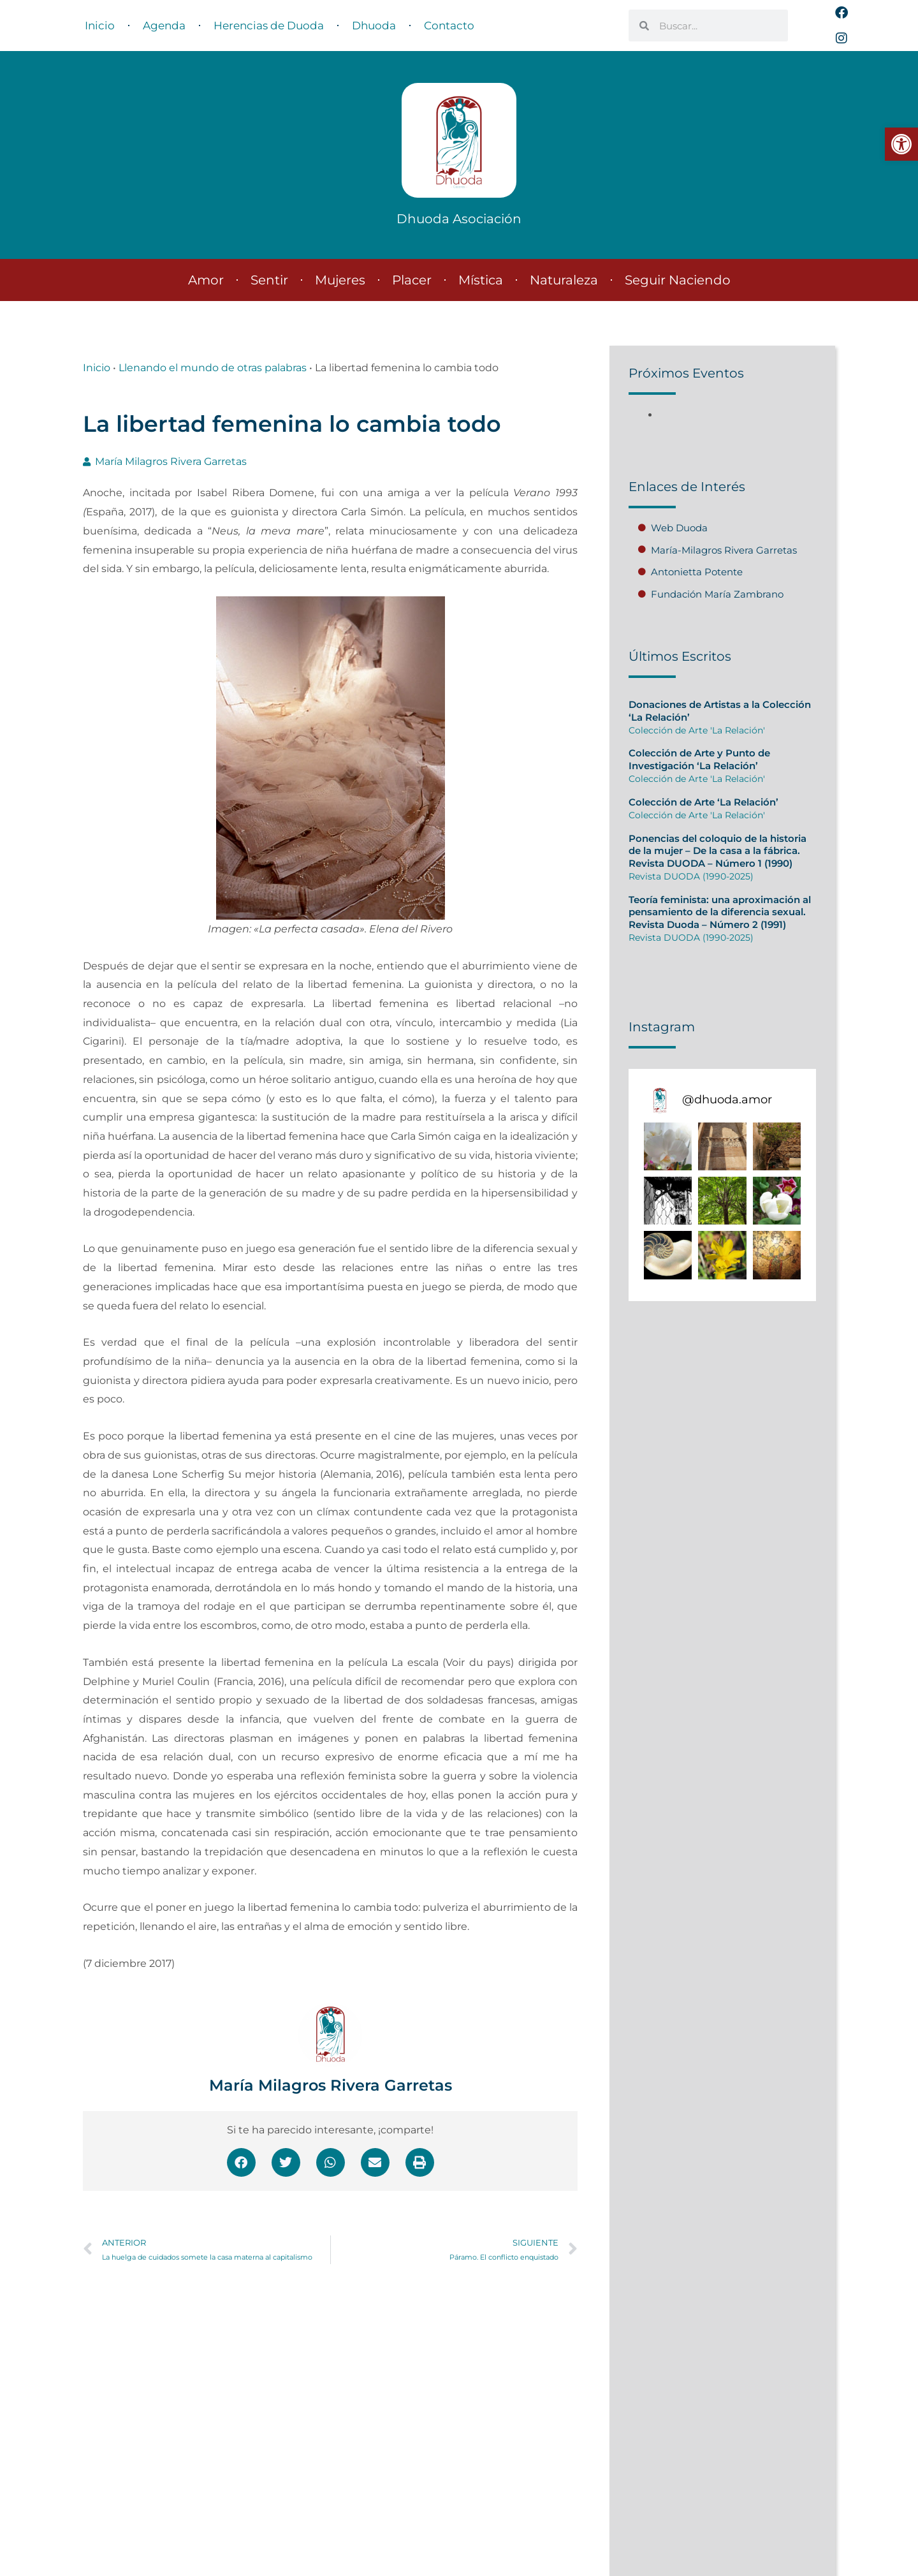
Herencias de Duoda (269, 25)
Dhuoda (374, 25)
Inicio (100, 25)
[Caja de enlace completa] (722, 722)
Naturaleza (564, 280)
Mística (480, 280)
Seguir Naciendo (678, 280)
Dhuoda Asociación (459, 218)
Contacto (449, 25)
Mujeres (340, 280)
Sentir (269, 280)
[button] (901, 144)
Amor (206, 280)
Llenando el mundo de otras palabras (213, 368)
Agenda (164, 25)
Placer (412, 280)
